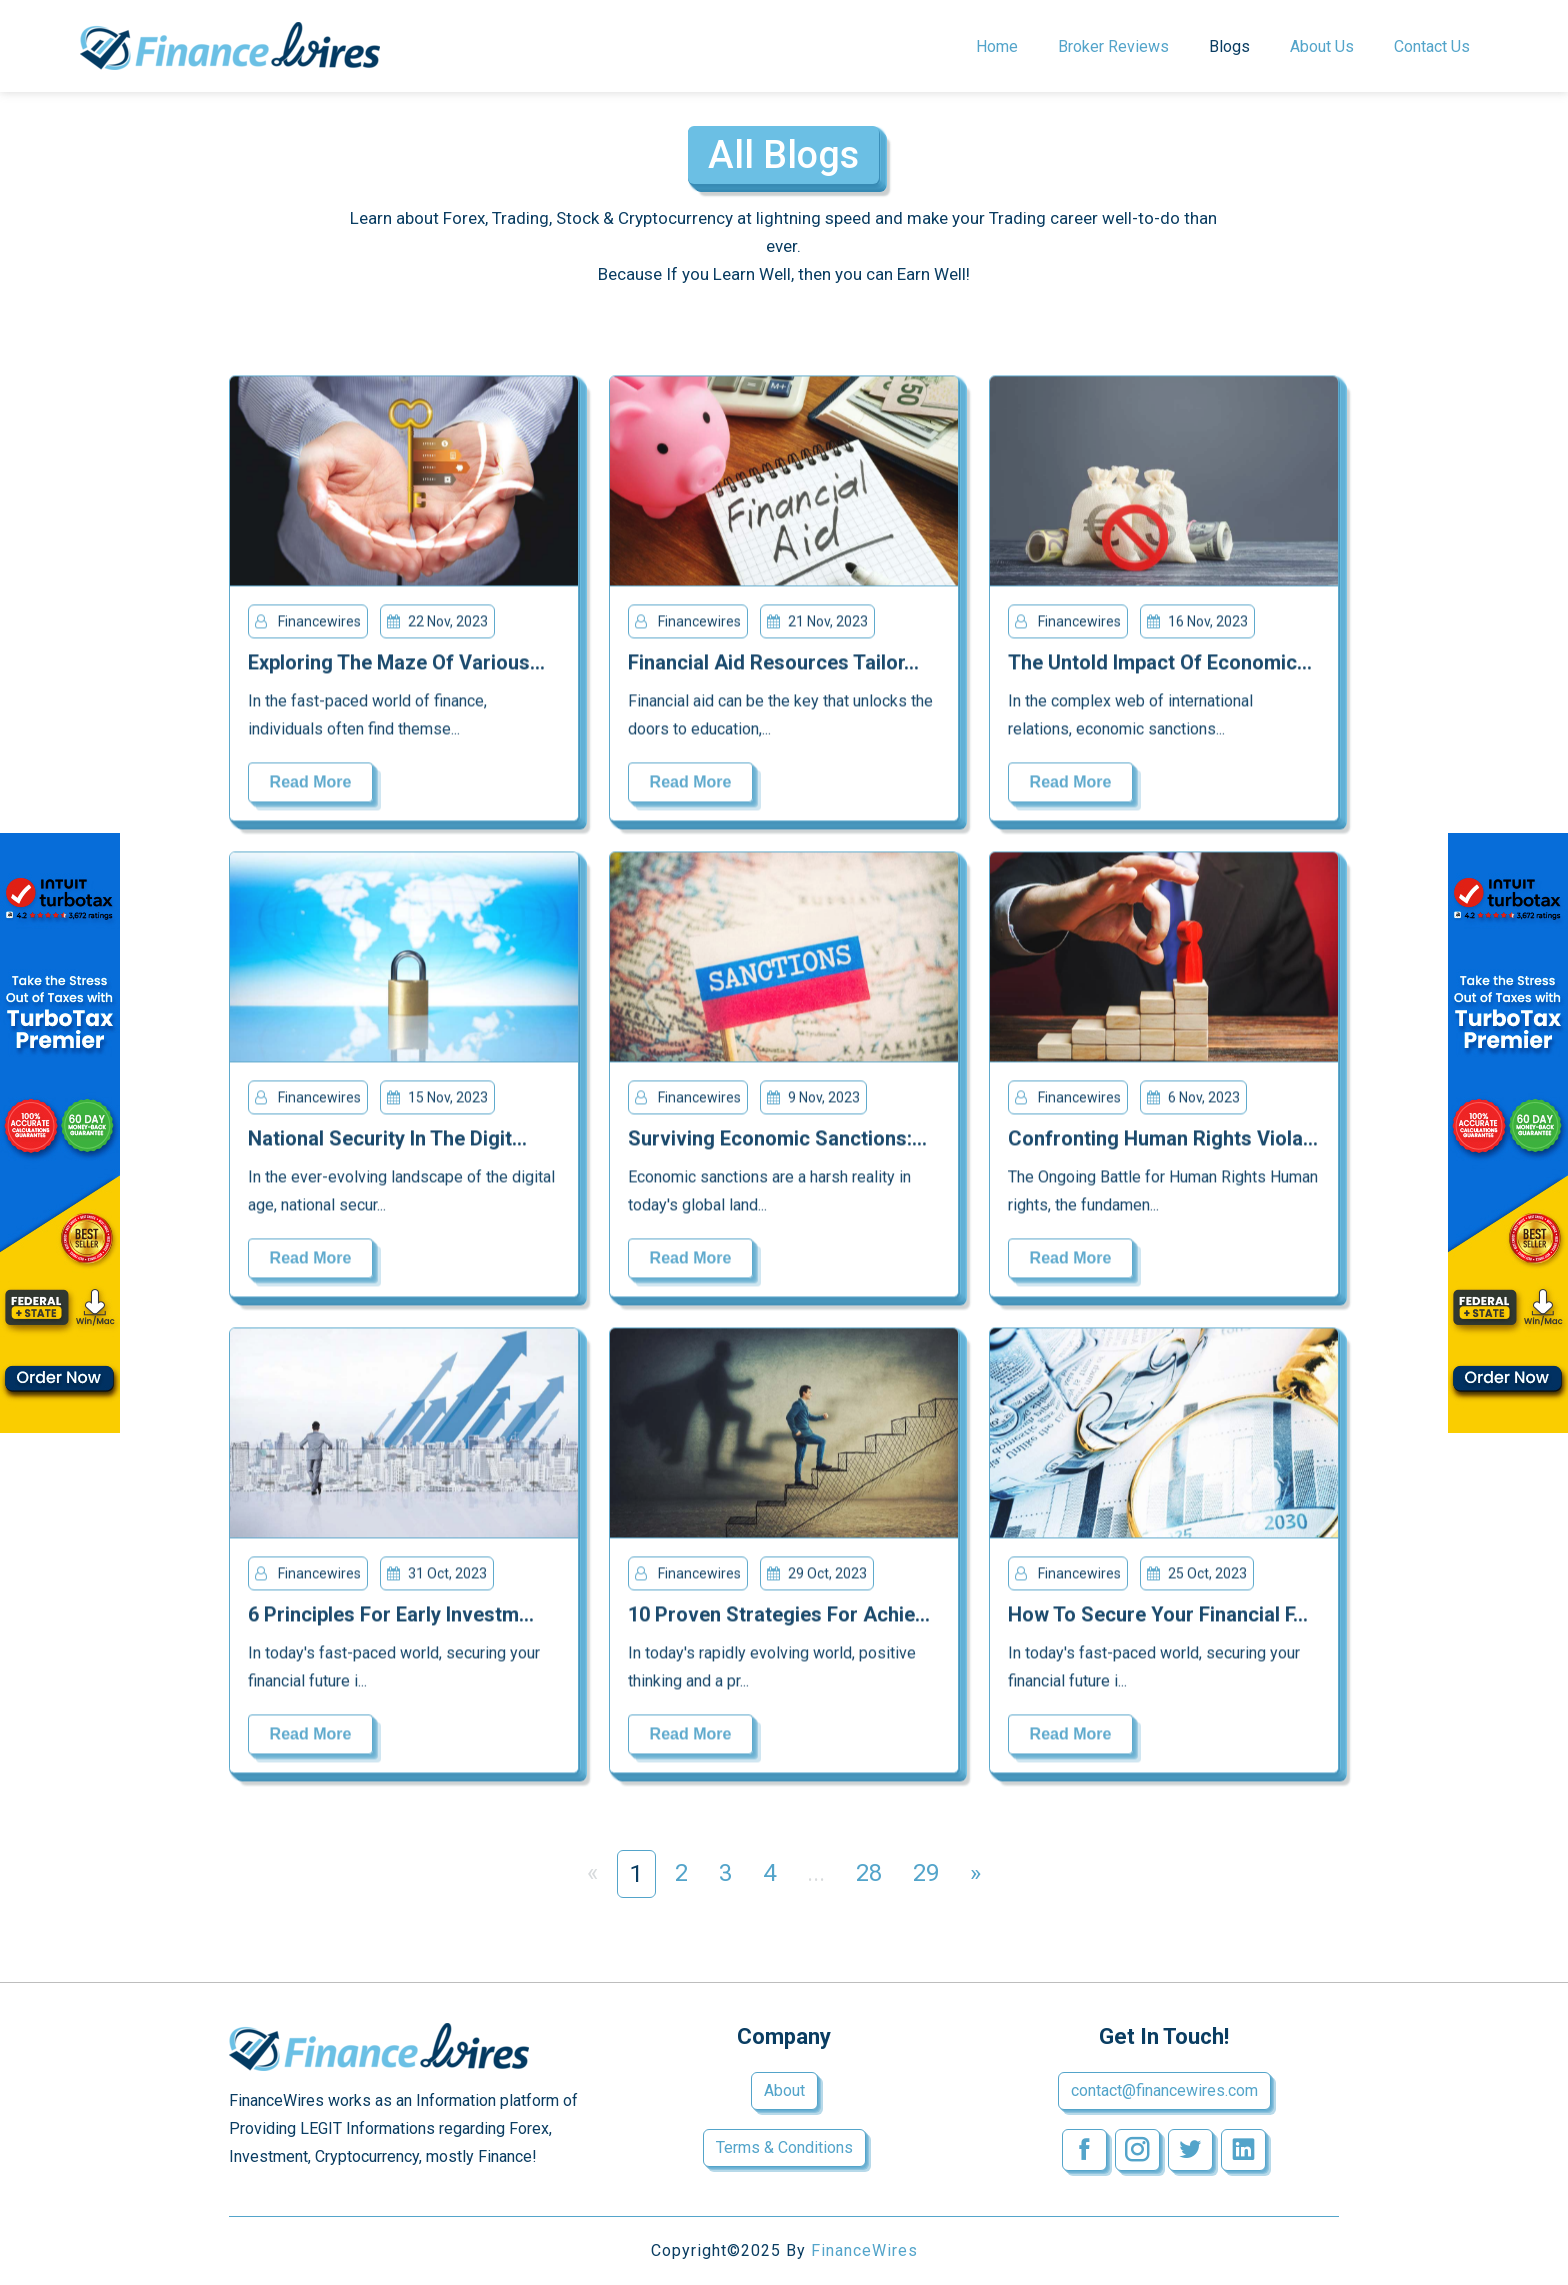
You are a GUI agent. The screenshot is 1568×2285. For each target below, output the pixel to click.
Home (997, 46)
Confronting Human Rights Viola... (1163, 1141)
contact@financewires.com (1164, 2090)
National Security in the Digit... (387, 1141)
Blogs (1229, 46)
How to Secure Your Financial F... (1158, 1617)
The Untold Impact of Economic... (1160, 665)
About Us (1322, 46)
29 (926, 1873)
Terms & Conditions (784, 2147)
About (784, 2090)
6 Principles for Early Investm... (391, 1617)
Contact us (1432, 46)
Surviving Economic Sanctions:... (777, 1141)
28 (869, 1873)
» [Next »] (975, 1873)
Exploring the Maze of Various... (396, 665)
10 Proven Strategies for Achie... (779, 1617)
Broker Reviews (1113, 46)
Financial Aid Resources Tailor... (773, 665)
